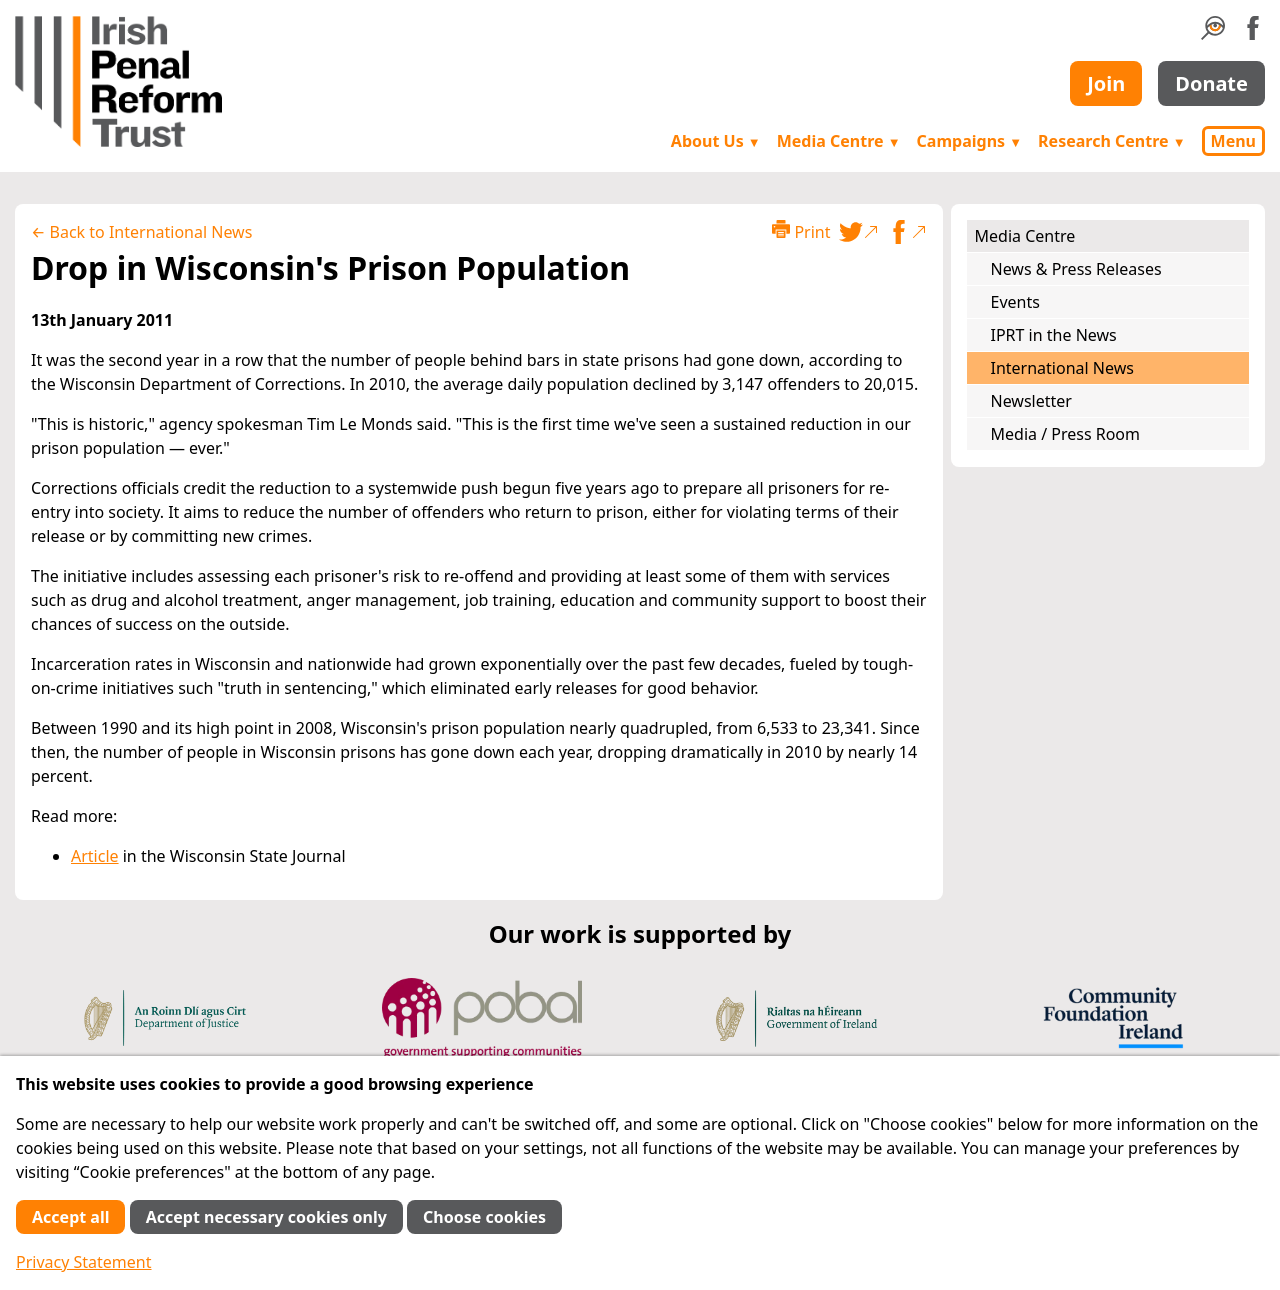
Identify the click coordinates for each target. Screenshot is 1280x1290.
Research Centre (1111, 141)
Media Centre (839, 141)
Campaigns (970, 141)
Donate (1211, 83)
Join (1106, 83)
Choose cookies (484, 1217)
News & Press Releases (1076, 269)
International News (1062, 368)
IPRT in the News (1054, 335)
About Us (716, 141)
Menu (1233, 141)
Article (95, 856)
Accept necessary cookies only (266, 1217)
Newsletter (1031, 401)
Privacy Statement (84, 1262)
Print (801, 231)
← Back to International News (141, 232)
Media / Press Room (1066, 434)
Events (1015, 302)
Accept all (70, 1217)
